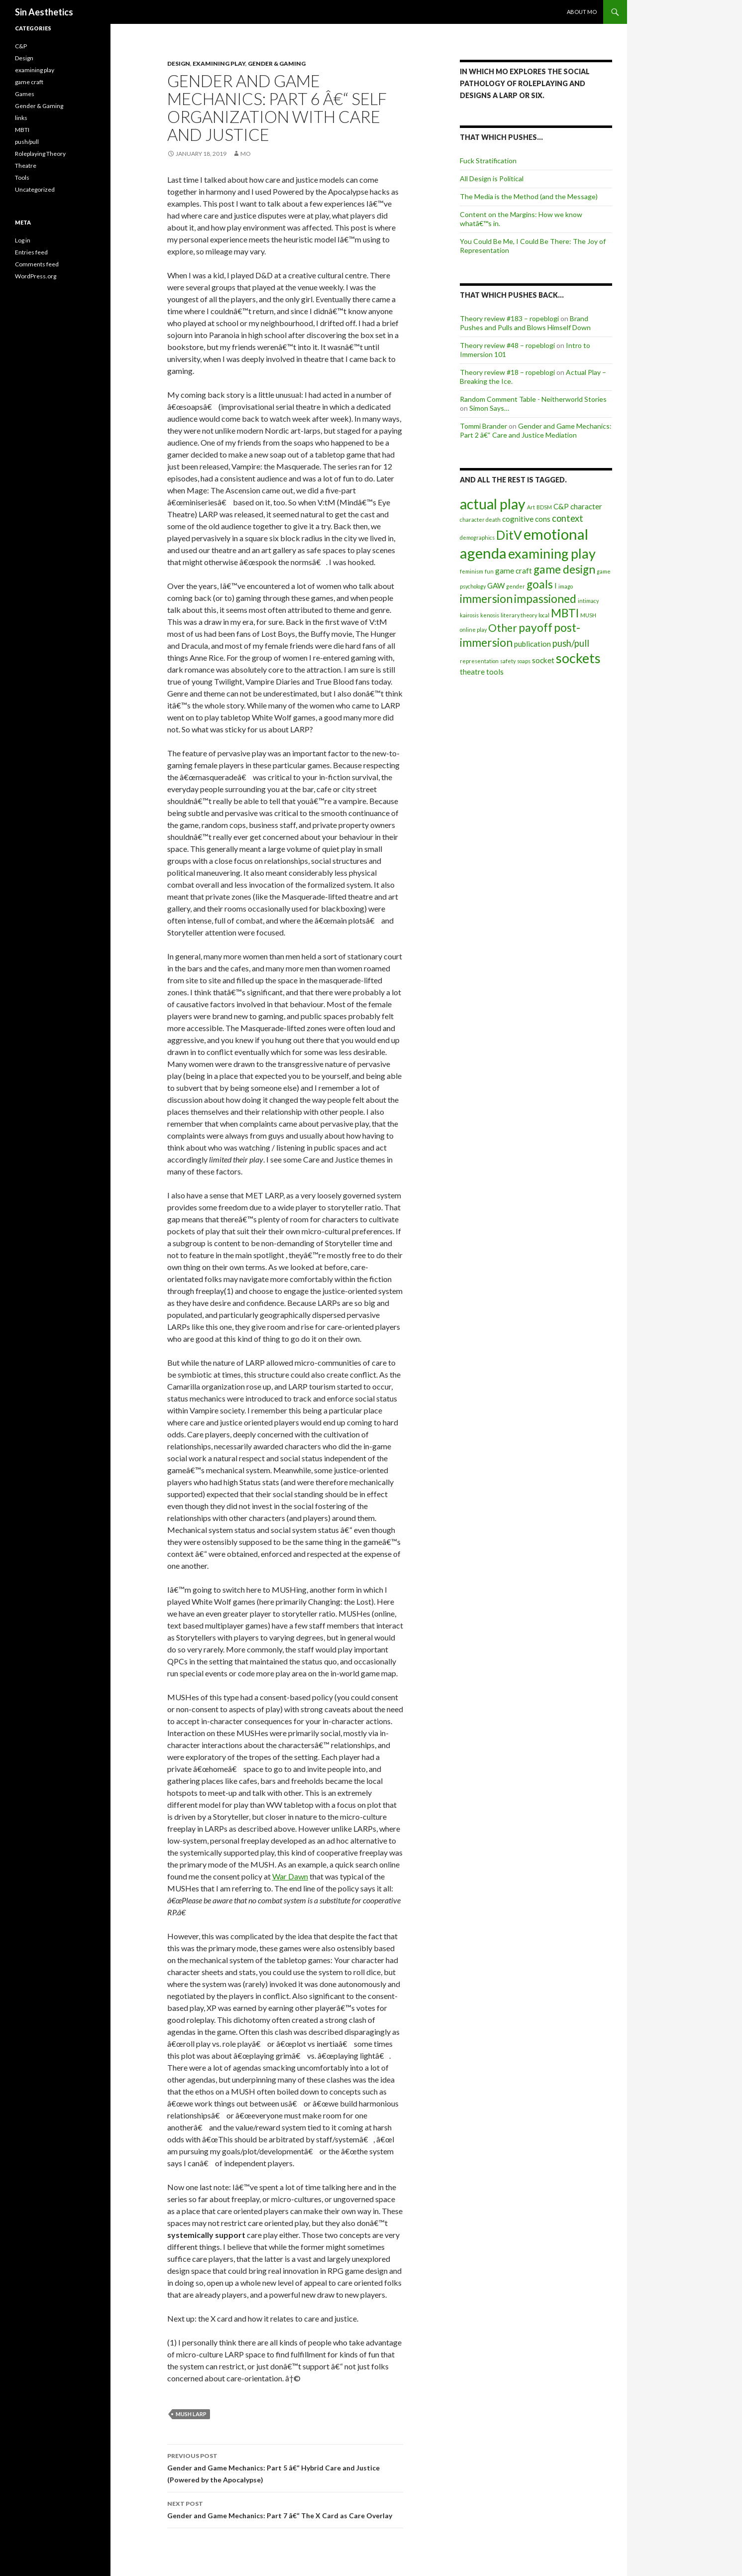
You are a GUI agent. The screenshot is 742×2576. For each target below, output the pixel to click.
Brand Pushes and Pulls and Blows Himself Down (525, 323)
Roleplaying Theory (40, 153)
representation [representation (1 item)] (479, 661)
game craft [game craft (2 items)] (513, 570)
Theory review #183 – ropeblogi (509, 318)
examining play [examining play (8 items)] (552, 553)
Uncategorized (35, 189)
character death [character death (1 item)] (480, 519)
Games (24, 94)
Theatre (25, 165)
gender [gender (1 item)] (515, 586)
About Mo (582, 11)
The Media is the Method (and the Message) (529, 196)
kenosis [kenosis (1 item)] (489, 615)
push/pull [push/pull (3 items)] (570, 643)
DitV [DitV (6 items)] (509, 535)
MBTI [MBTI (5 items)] (565, 613)
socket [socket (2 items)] (543, 660)
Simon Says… (489, 408)
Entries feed (31, 252)
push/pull (27, 141)
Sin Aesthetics (44, 11)
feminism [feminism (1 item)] (471, 571)
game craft (29, 82)
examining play (219, 63)
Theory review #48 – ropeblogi (507, 345)
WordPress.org (35, 276)
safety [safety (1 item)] (508, 661)
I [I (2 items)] (555, 585)
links (21, 117)
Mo (245, 153)
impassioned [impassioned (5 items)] (545, 598)
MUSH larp (191, 2414)
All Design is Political (492, 178)
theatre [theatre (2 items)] (472, 671)
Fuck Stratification (488, 160)
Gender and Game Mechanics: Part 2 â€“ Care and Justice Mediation (536, 430)
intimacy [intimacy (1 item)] (588, 600)
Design (178, 63)
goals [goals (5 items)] (540, 584)
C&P (21, 46)
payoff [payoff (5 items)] (535, 627)
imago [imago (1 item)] (565, 586)
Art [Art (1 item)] (531, 507)
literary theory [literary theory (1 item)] (519, 615)
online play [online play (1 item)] (473, 629)
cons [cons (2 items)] (542, 518)
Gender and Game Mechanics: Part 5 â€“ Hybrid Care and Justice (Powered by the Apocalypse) (285, 2467)
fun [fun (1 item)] (489, 571)
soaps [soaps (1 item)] (523, 661)
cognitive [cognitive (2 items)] (517, 518)
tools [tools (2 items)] (495, 671)
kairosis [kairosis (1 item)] (469, 615)
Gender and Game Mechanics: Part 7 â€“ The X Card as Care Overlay (285, 2509)
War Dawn (290, 1876)
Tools (22, 177)
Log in (22, 240)
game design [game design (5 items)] (564, 569)
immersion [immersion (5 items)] (486, 598)
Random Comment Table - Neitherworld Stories (533, 399)
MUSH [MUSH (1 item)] (588, 615)
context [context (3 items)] (567, 518)
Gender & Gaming (277, 63)
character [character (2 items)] (586, 506)
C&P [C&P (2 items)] (561, 506)
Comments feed (37, 264)
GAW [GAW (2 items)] (496, 585)
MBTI (22, 129)
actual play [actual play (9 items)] (493, 503)
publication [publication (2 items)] (532, 643)
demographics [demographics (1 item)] (477, 537)
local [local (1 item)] (543, 615)
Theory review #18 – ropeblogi (507, 372)
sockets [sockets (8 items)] (578, 658)
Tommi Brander (483, 426)
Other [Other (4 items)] (502, 628)
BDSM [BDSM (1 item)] (544, 507)
